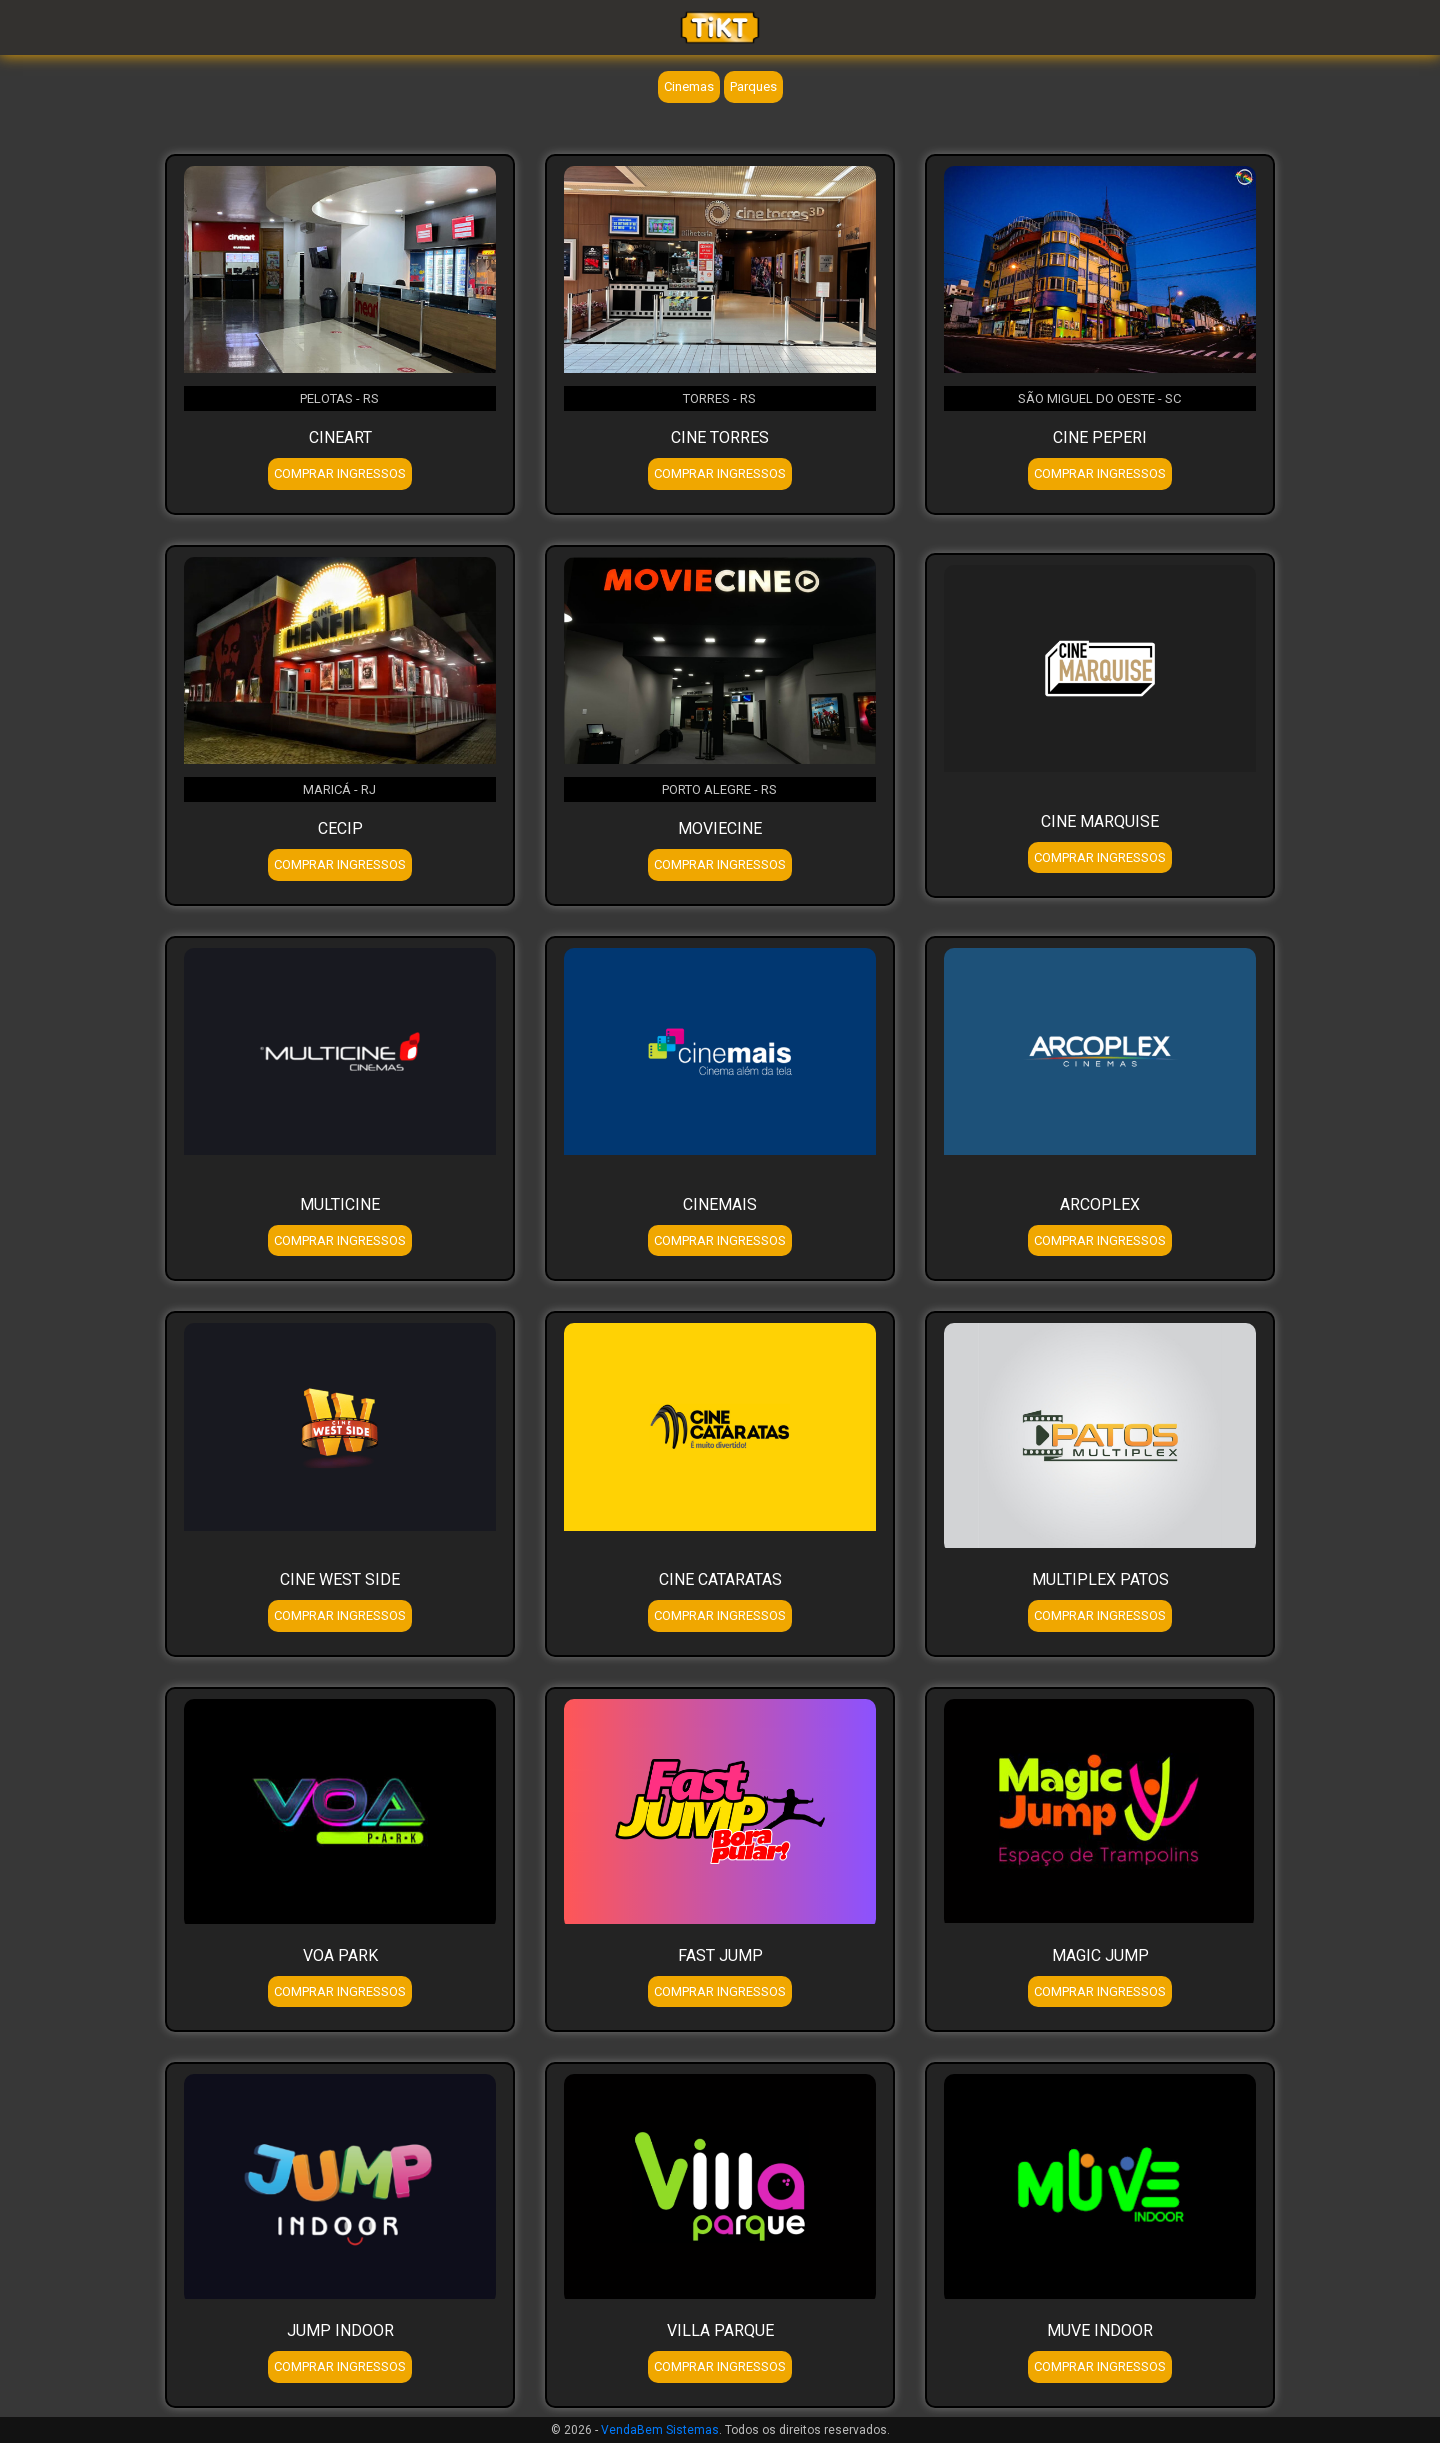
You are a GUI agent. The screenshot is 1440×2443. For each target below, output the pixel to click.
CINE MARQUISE (1100, 821)
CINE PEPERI (1100, 437)
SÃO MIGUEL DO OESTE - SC (1099, 398)
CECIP (340, 828)
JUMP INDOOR (340, 2330)
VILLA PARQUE (720, 2330)
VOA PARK (340, 1955)
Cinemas (689, 86)
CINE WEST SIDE (340, 1579)
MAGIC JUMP (1100, 1955)
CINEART (340, 437)
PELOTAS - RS (339, 398)
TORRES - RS (719, 398)
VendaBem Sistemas (660, 2430)
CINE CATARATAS (720, 1579)
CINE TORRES (720, 437)
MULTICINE (340, 1204)
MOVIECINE (720, 828)
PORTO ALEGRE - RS (719, 789)
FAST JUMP (720, 1955)
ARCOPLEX (1100, 1204)
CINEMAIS (720, 1204)
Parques (753, 86)
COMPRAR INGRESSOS (340, 473)
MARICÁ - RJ (339, 789)
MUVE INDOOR (1100, 2330)
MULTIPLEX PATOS (1100, 1579)
